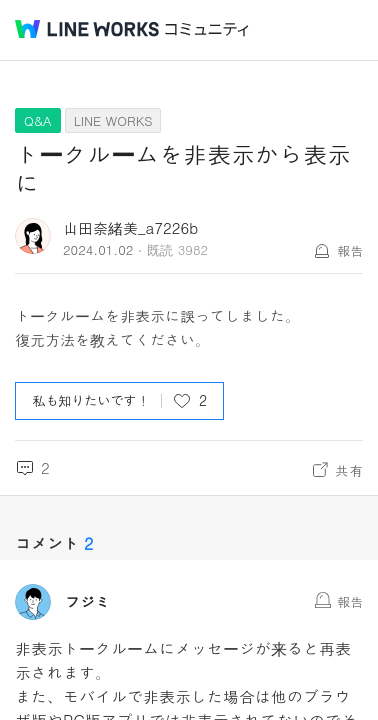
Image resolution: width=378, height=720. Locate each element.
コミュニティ (207, 29)
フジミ (87, 602)
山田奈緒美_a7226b (130, 227)
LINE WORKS (113, 120)
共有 (349, 470)
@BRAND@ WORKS (87, 29)
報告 (350, 250)
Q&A (38, 120)
